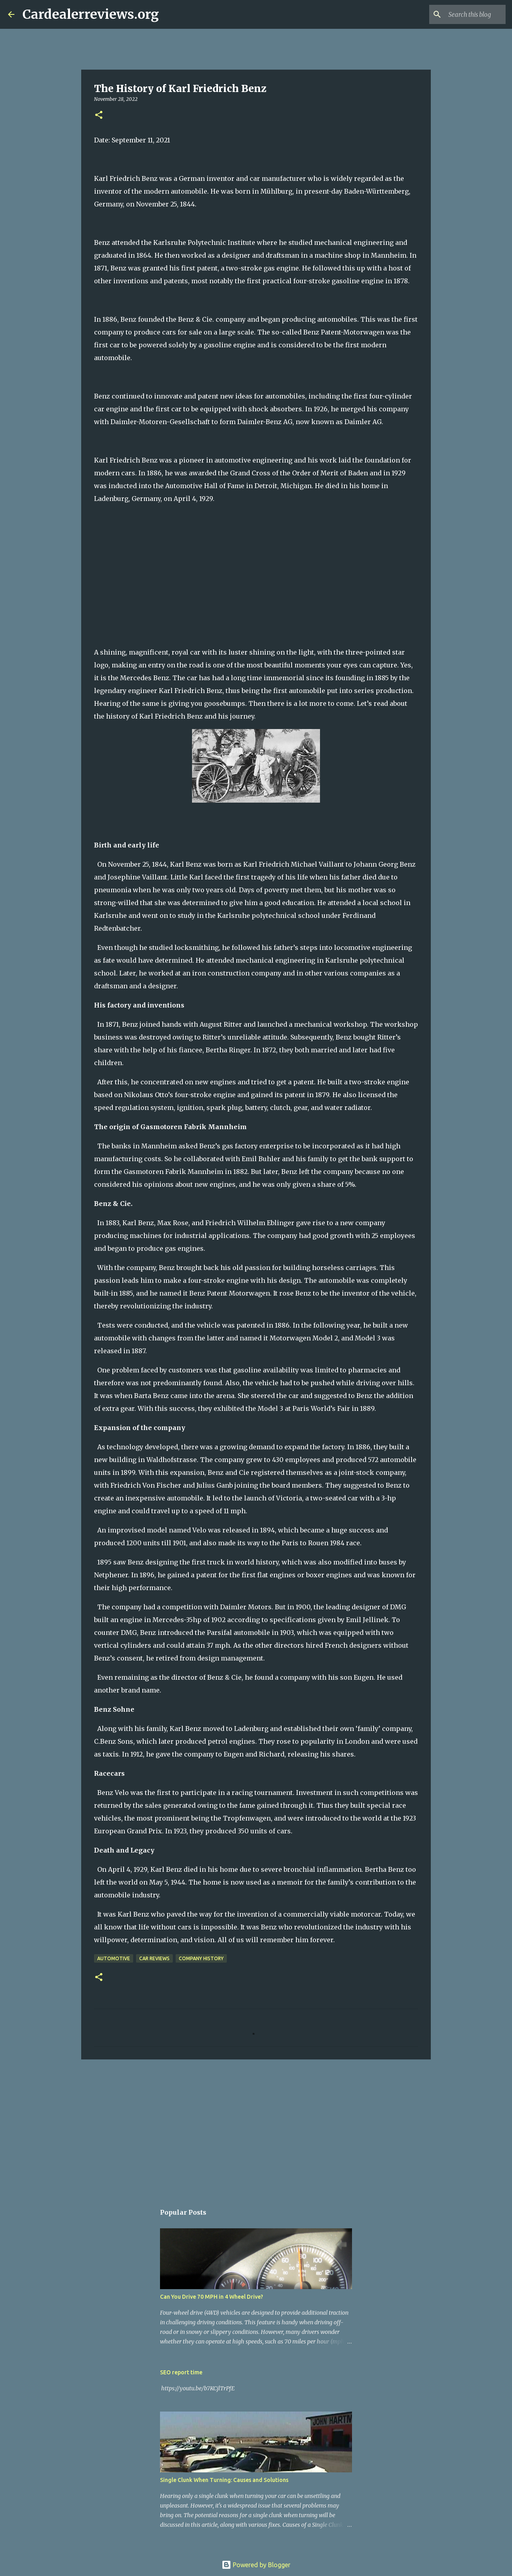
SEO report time (181, 2372)
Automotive (113, 1958)
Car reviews (154, 1958)
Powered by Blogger (256, 2564)
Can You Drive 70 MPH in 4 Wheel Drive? (211, 2297)
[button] (99, 115)
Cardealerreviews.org (90, 14)
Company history (201, 1958)
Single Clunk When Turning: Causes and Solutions (224, 2480)
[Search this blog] (464, 14)
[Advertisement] (256, 2127)
